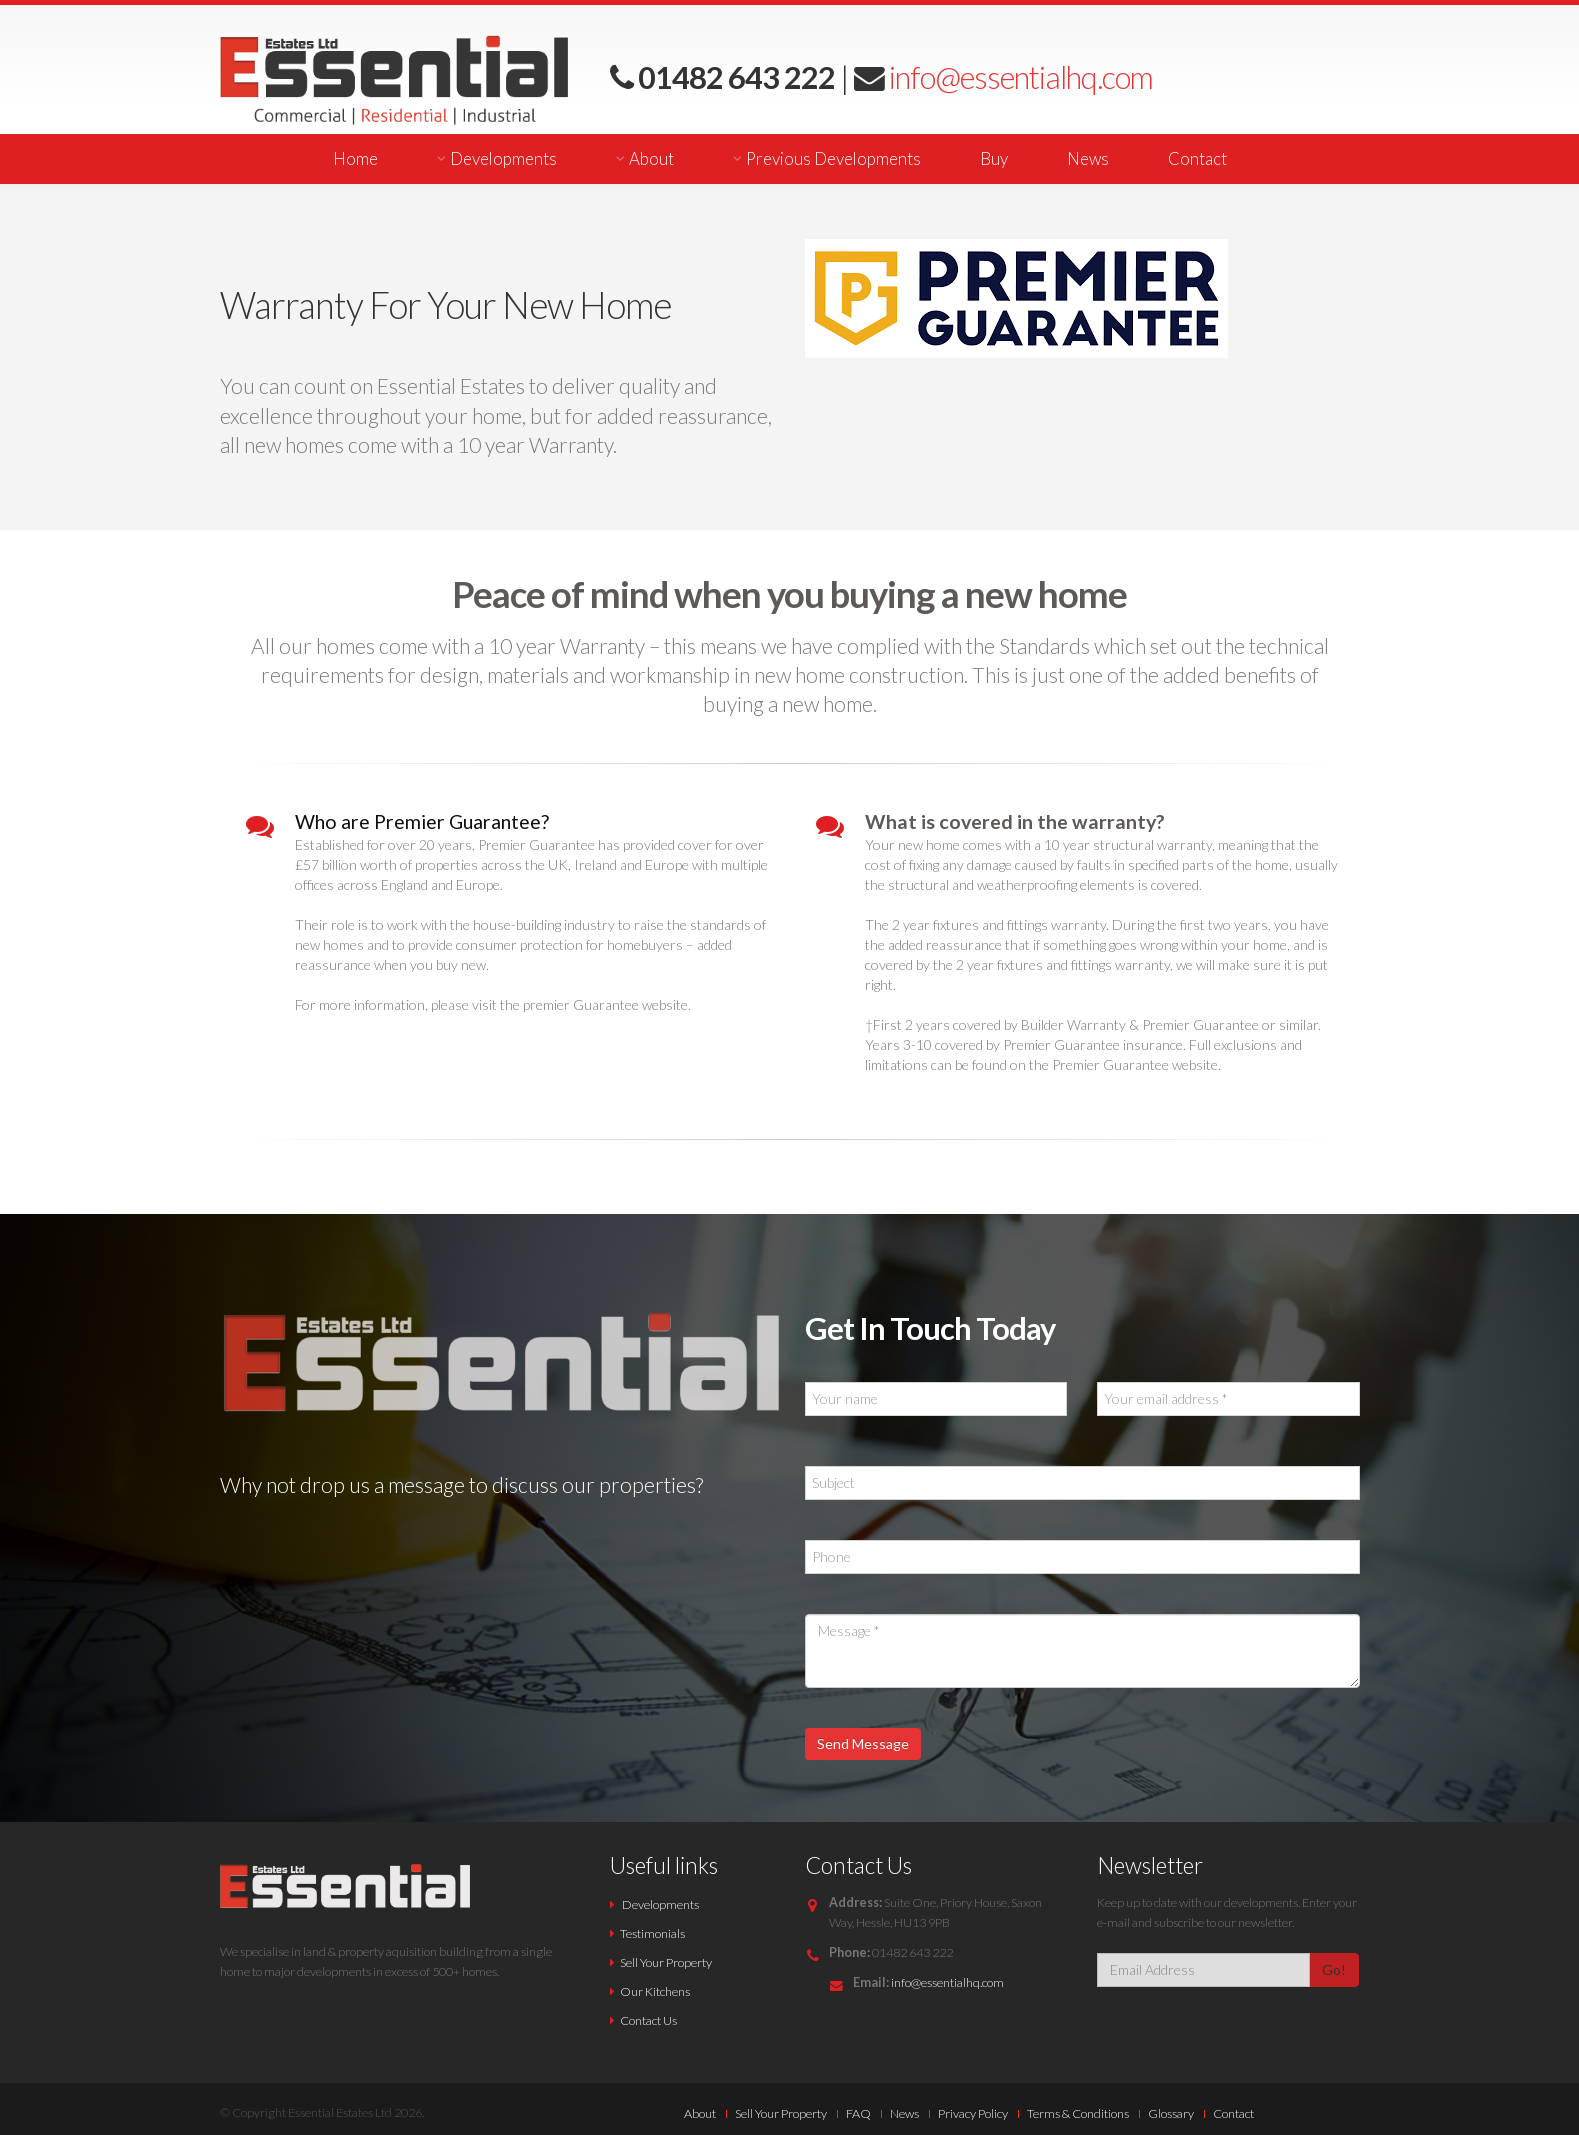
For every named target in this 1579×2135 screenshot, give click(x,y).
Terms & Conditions (1078, 2113)
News (1088, 158)
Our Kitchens (655, 1991)
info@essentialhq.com (1018, 77)
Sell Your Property (666, 1962)
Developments (503, 158)
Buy (994, 158)
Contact (1197, 158)
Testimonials (652, 1933)
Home (355, 158)
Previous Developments (833, 158)
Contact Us (648, 2020)
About (651, 158)
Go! (1334, 1969)
